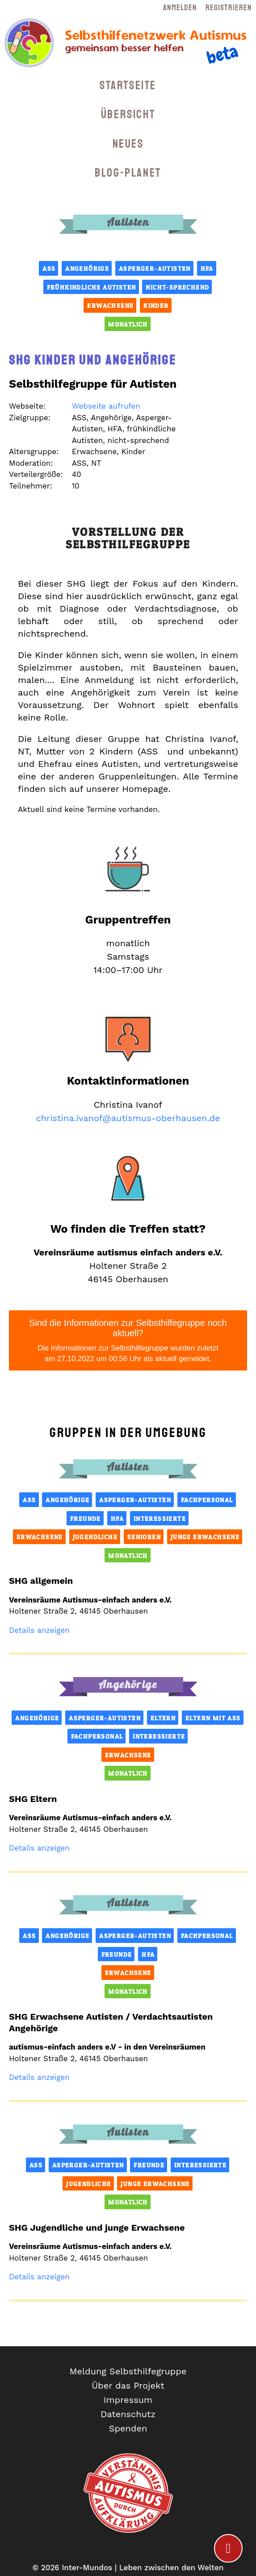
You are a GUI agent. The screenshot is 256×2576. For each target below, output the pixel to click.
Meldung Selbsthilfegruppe (128, 2371)
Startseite (128, 85)
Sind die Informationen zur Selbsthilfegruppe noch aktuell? (128, 1341)
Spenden (128, 2428)
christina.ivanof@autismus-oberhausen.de (128, 1118)
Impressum (128, 2399)
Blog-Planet (128, 173)
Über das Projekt (128, 2385)
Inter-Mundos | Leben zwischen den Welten (142, 2567)
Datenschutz (128, 2414)
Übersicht (128, 114)
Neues (128, 144)
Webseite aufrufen (106, 406)
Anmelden (180, 7)
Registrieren (229, 7)
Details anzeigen (39, 1630)
